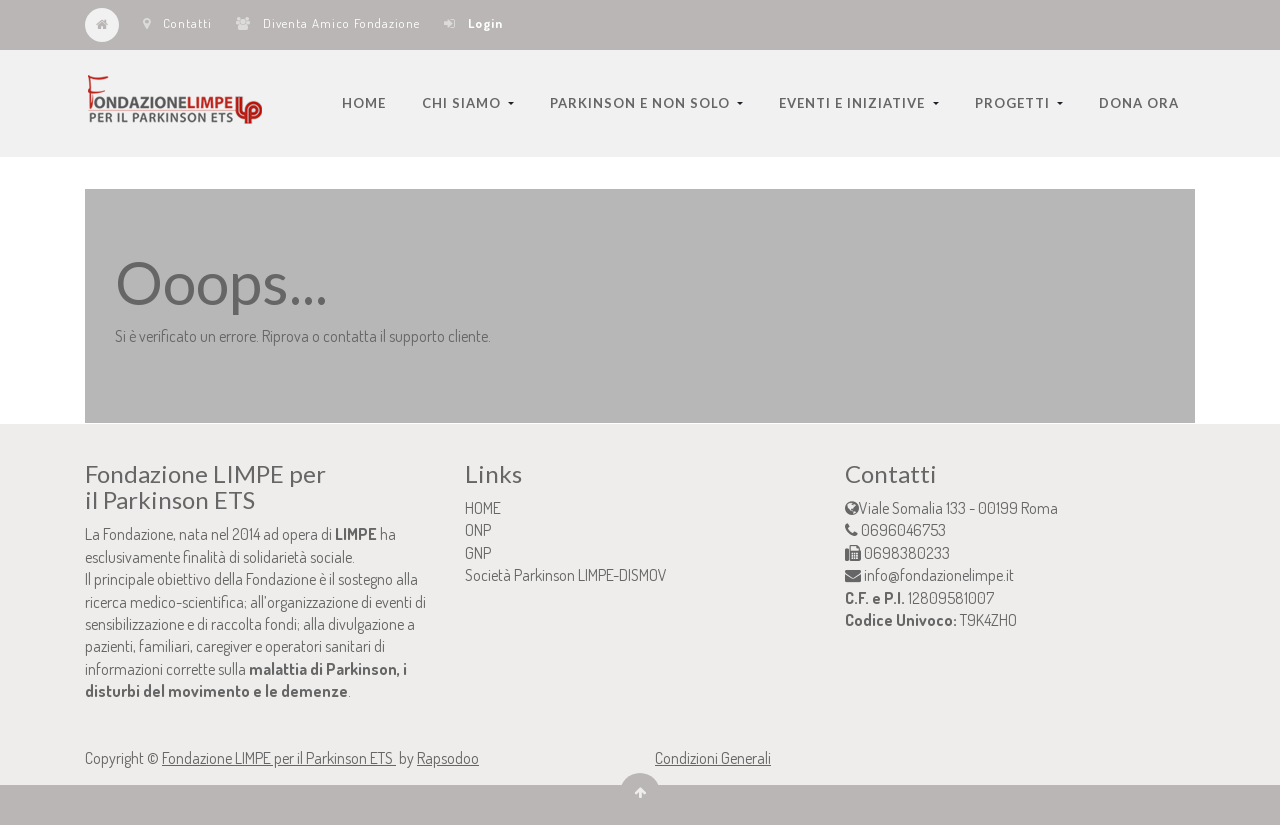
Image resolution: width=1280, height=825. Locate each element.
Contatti (177, 23)
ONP (478, 530)
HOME (483, 508)
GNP (478, 553)
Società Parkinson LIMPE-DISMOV (566, 575)
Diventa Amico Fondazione (328, 23)
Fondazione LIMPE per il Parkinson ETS (279, 758)
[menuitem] (364, 103)
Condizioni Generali (713, 758)
